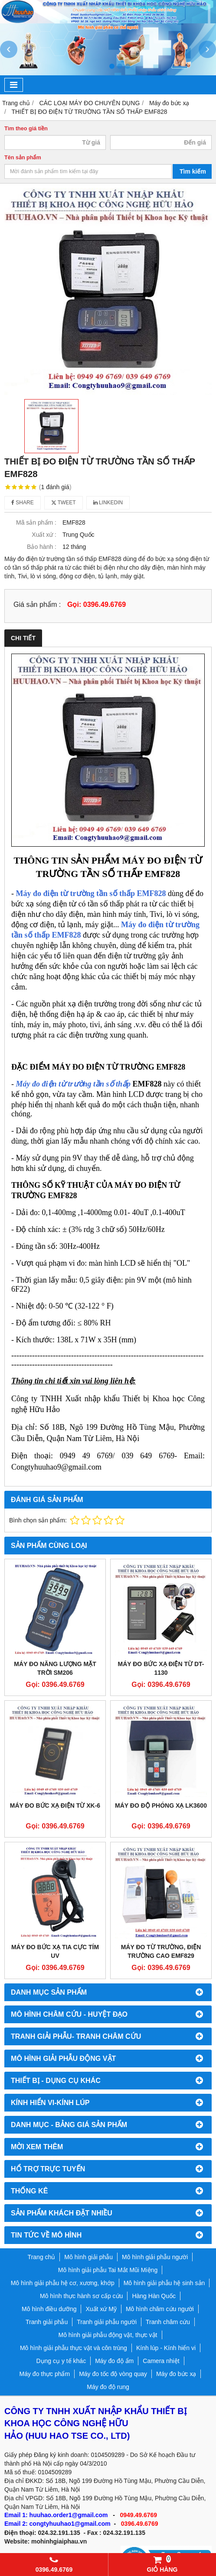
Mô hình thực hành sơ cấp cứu (81, 2295)
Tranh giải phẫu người (107, 2321)
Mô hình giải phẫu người (155, 2257)
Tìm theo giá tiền (26, 129)
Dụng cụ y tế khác (61, 2360)
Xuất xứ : (44, 534)
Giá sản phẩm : (37, 604)
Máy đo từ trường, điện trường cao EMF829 (161, 1951)
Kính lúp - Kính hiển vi (166, 2347)
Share (22, 503)
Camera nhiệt (161, 2360)
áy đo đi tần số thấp (91, 893)
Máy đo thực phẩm (45, 2373)
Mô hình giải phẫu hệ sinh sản (164, 2282)
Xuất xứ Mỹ (100, 2308)
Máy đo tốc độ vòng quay (113, 2373)
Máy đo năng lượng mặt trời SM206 (55, 1668)
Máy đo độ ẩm (114, 2360)
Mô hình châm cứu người (160, 2308)
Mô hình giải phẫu (88, 2257)
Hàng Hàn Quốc (154, 2295)
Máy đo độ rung (108, 2386)
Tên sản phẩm (22, 158)
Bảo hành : (41, 546)
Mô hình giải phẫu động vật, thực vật (108, 2334)
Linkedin (108, 503)
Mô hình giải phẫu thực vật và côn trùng (73, 2347)
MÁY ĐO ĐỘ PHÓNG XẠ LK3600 (161, 1805)
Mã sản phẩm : (36, 522)
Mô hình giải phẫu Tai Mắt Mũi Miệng (107, 2269)
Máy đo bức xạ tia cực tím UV (55, 1951)
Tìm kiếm (193, 171)
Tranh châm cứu (168, 2321)
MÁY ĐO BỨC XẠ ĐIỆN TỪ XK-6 (55, 1805)
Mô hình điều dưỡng (49, 2308)
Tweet (63, 503)
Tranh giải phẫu (47, 2321)
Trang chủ (42, 2257)
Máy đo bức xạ (176, 2373)
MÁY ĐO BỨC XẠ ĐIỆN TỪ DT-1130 (161, 1668)
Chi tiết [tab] (23, 638)
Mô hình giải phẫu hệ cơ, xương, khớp (63, 2282)
